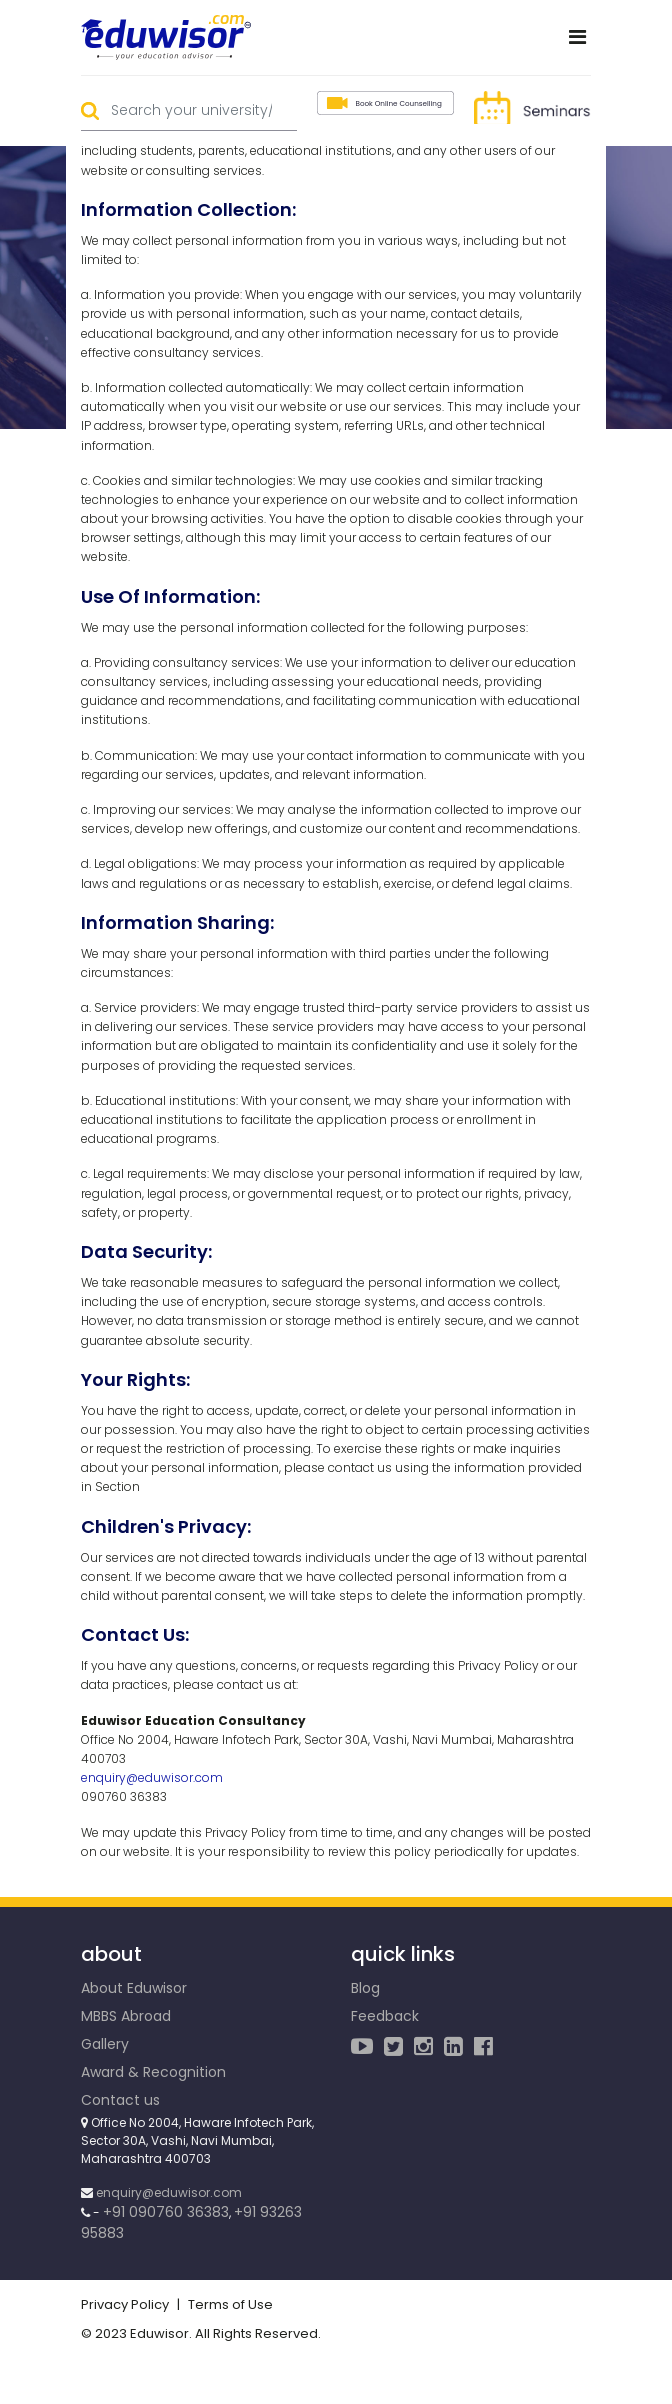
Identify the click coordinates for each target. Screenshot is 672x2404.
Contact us (120, 2100)
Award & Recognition (153, 2072)
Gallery (105, 2044)
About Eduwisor (134, 1988)
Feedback (385, 2016)
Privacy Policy (125, 2304)
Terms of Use (230, 2304)
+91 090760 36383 (166, 2212)
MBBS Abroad (126, 2016)
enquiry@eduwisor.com (152, 1777)
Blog (365, 1988)
